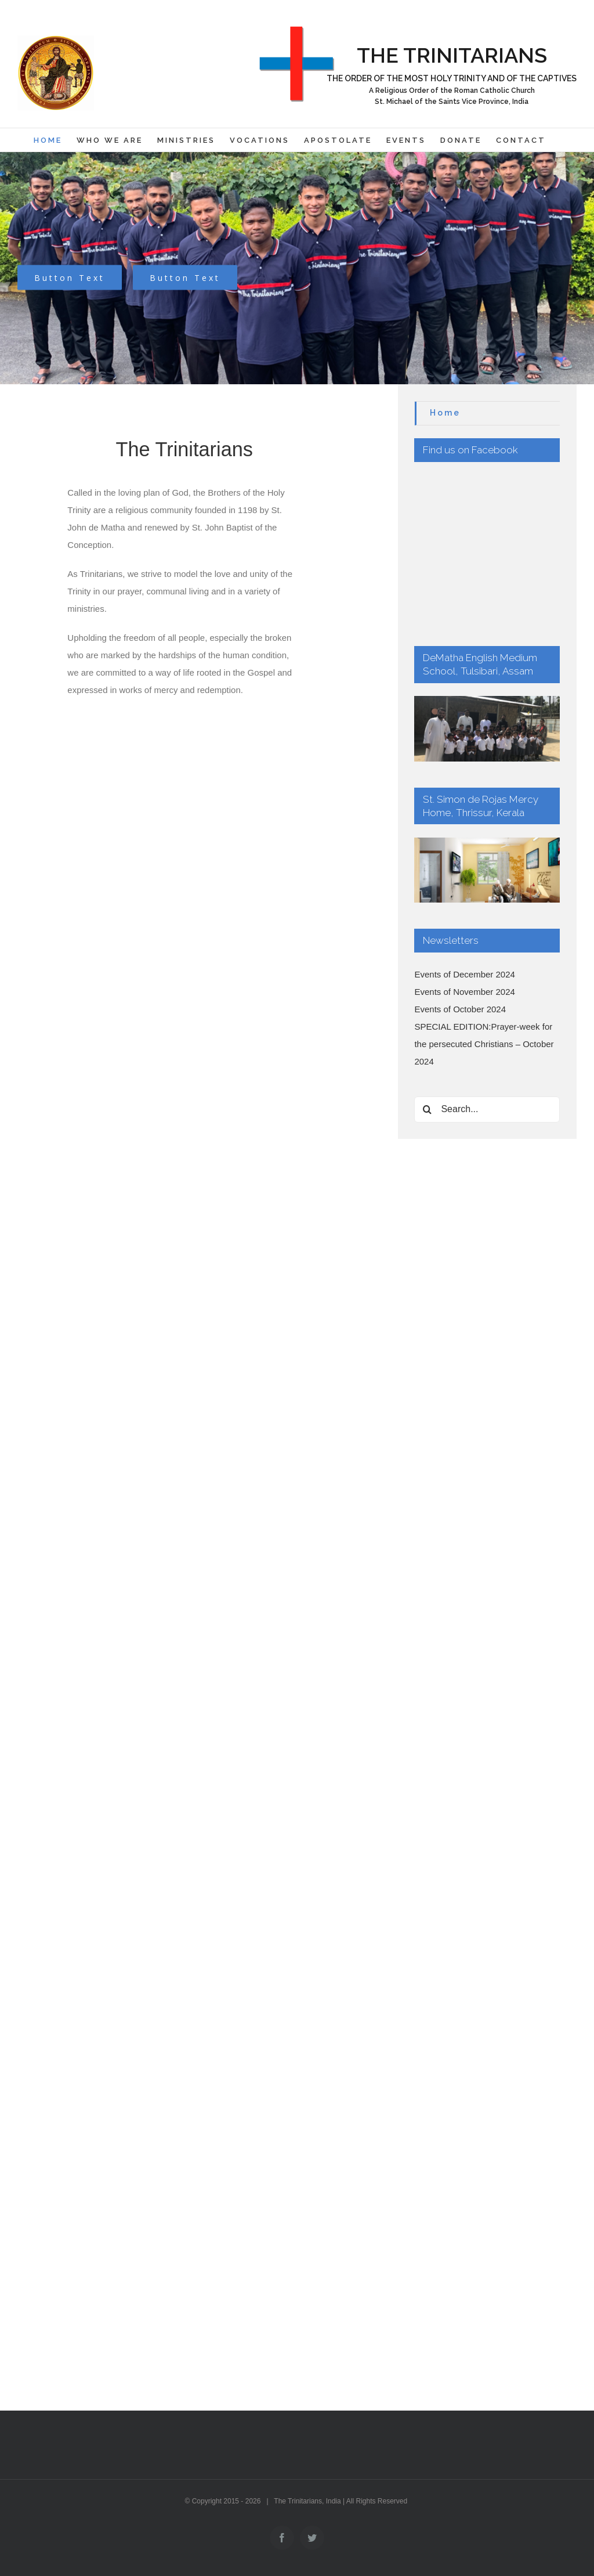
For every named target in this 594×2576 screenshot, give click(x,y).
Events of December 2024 (464, 847)
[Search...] (487, 982)
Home (445, 412)
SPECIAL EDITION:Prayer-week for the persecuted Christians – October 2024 (483, 916)
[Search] (427, 982)
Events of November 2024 (464, 864)
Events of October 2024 (460, 881)
